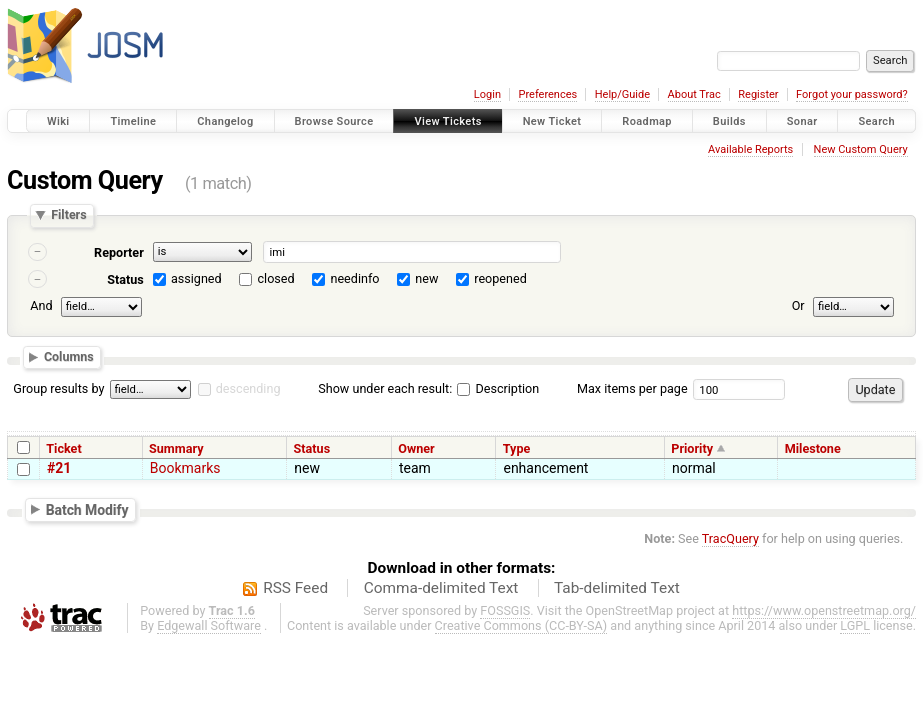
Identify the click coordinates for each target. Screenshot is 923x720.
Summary (176, 448)
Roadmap (647, 121)
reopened (500, 278)
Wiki (58, 121)
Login (487, 94)
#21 (59, 468)
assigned (196, 278)
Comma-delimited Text (441, 588)
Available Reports (750, 149)
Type (517, 448)
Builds (729, 121)
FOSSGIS (505, 610)
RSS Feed (295, 588)
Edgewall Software (209, 625)
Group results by (58, 388)
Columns (69, 357)
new (426, 278)
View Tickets (447, 121)
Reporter (119, 252)
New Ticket (552, 121)
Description (498, 388)
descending (248, 388)
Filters (68, 215)
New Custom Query (861, 149)
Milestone (813, 448)
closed (276, 278)
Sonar (802, 121)
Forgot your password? (852, 94)
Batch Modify (87, 509)
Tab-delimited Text (617, 588)
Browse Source (334, 121)
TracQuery (730, 538)
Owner (416, 448)
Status (125, 279)
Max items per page (632, 388)
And (41, 305)
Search (876, 121)
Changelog (225, 121)
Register (758, 94)
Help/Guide (622, 94)
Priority (692, 448)
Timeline (133, 121)
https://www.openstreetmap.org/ (824, 610)
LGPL (855, 625)
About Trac (694, 94)
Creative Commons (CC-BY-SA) (521, 625)
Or (798, 305)
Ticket (63, 448)
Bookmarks (185, 468)
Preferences (547, 94)
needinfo (354, 278)
